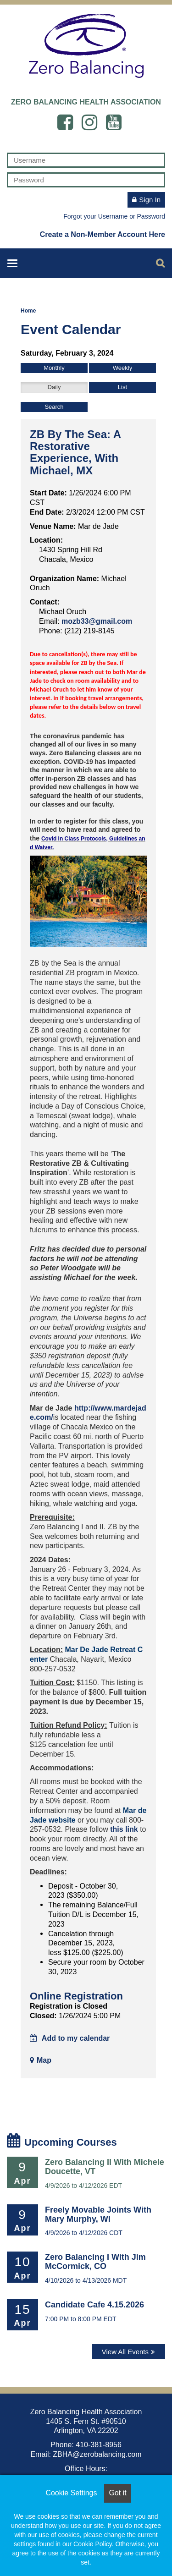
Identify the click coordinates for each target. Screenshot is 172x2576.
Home (28, 311)
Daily (54, 387)
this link (124, 1829)
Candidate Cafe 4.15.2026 (94, 2304)
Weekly (122, 367)
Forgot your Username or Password (114, 216)
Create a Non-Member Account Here (102, 234)
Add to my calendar (70, 2038)
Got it (117, 2493)
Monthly (54, 367)
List (122, 387)
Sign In (150, 199)
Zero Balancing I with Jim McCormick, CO (95, 2261)
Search (53, 406)
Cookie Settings (71, 2493)
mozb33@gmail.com (96, 621)
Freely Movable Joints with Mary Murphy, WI (98, 2214)
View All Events (125, 2352)
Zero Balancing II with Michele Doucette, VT (104, 2167)
